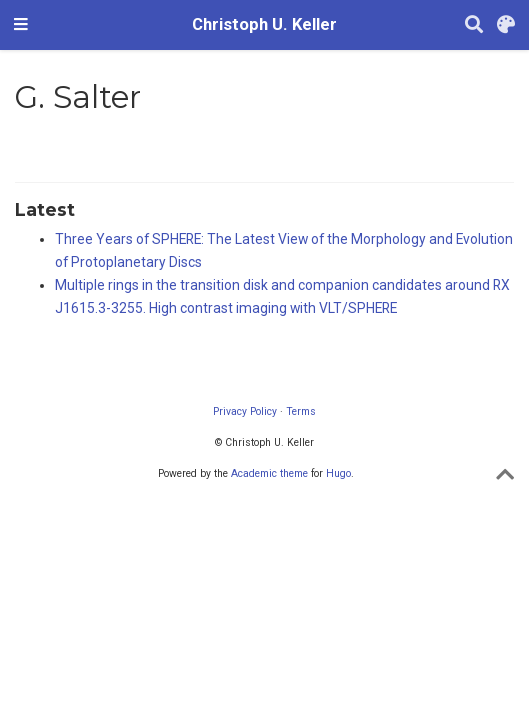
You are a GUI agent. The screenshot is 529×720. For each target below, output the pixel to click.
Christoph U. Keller (264, 24)
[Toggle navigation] (21, 25)
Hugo (338, 473)
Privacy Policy (245, 411)
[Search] (474, 25)
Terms (301, 411)
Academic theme (269, 473)
